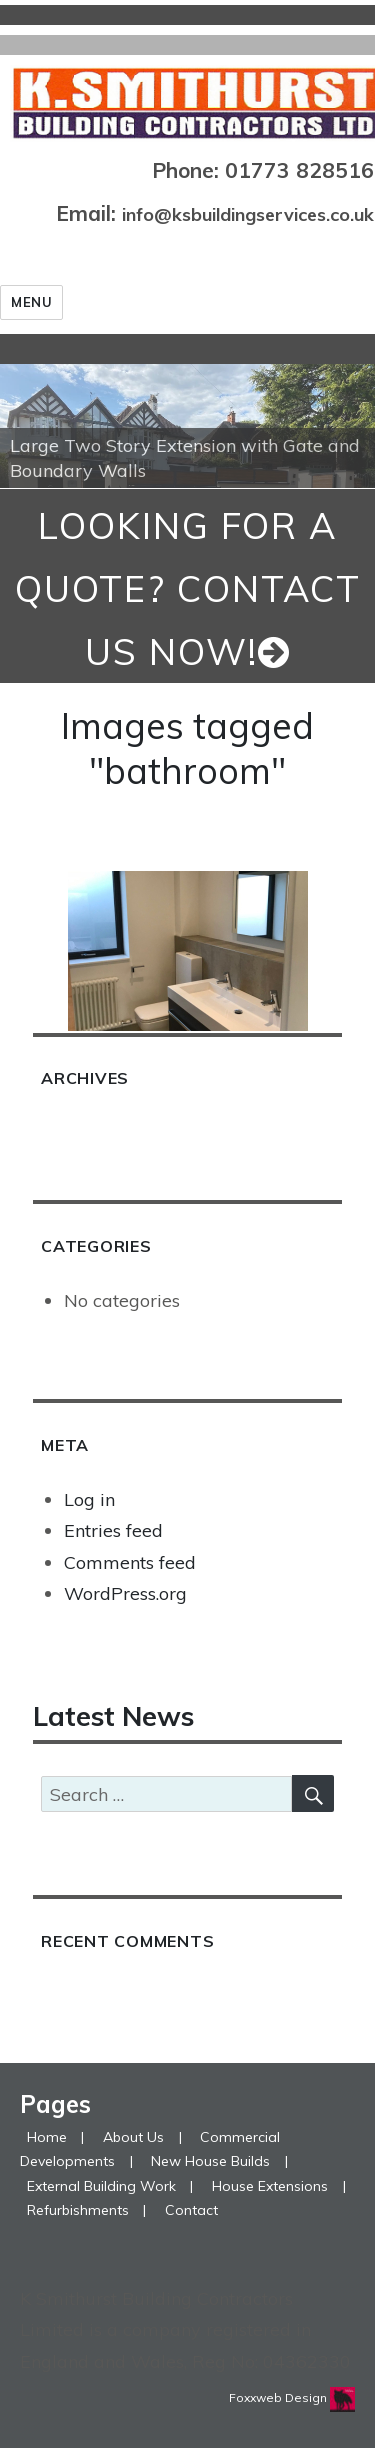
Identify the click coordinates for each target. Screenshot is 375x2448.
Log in (89, 1499)
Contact (191, 2210)
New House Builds (210, 2161)
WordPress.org (125, 1593)
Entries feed (113, 1530)
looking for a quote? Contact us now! (188, 588)
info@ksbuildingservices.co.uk (248, 214)
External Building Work (101, 2186)
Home (47, 2137)
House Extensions (270, 2186)
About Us (133, 2137)
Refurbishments (78, 2210)
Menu (31, 302)
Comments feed (130, 1562)
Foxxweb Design (279, 2397)
